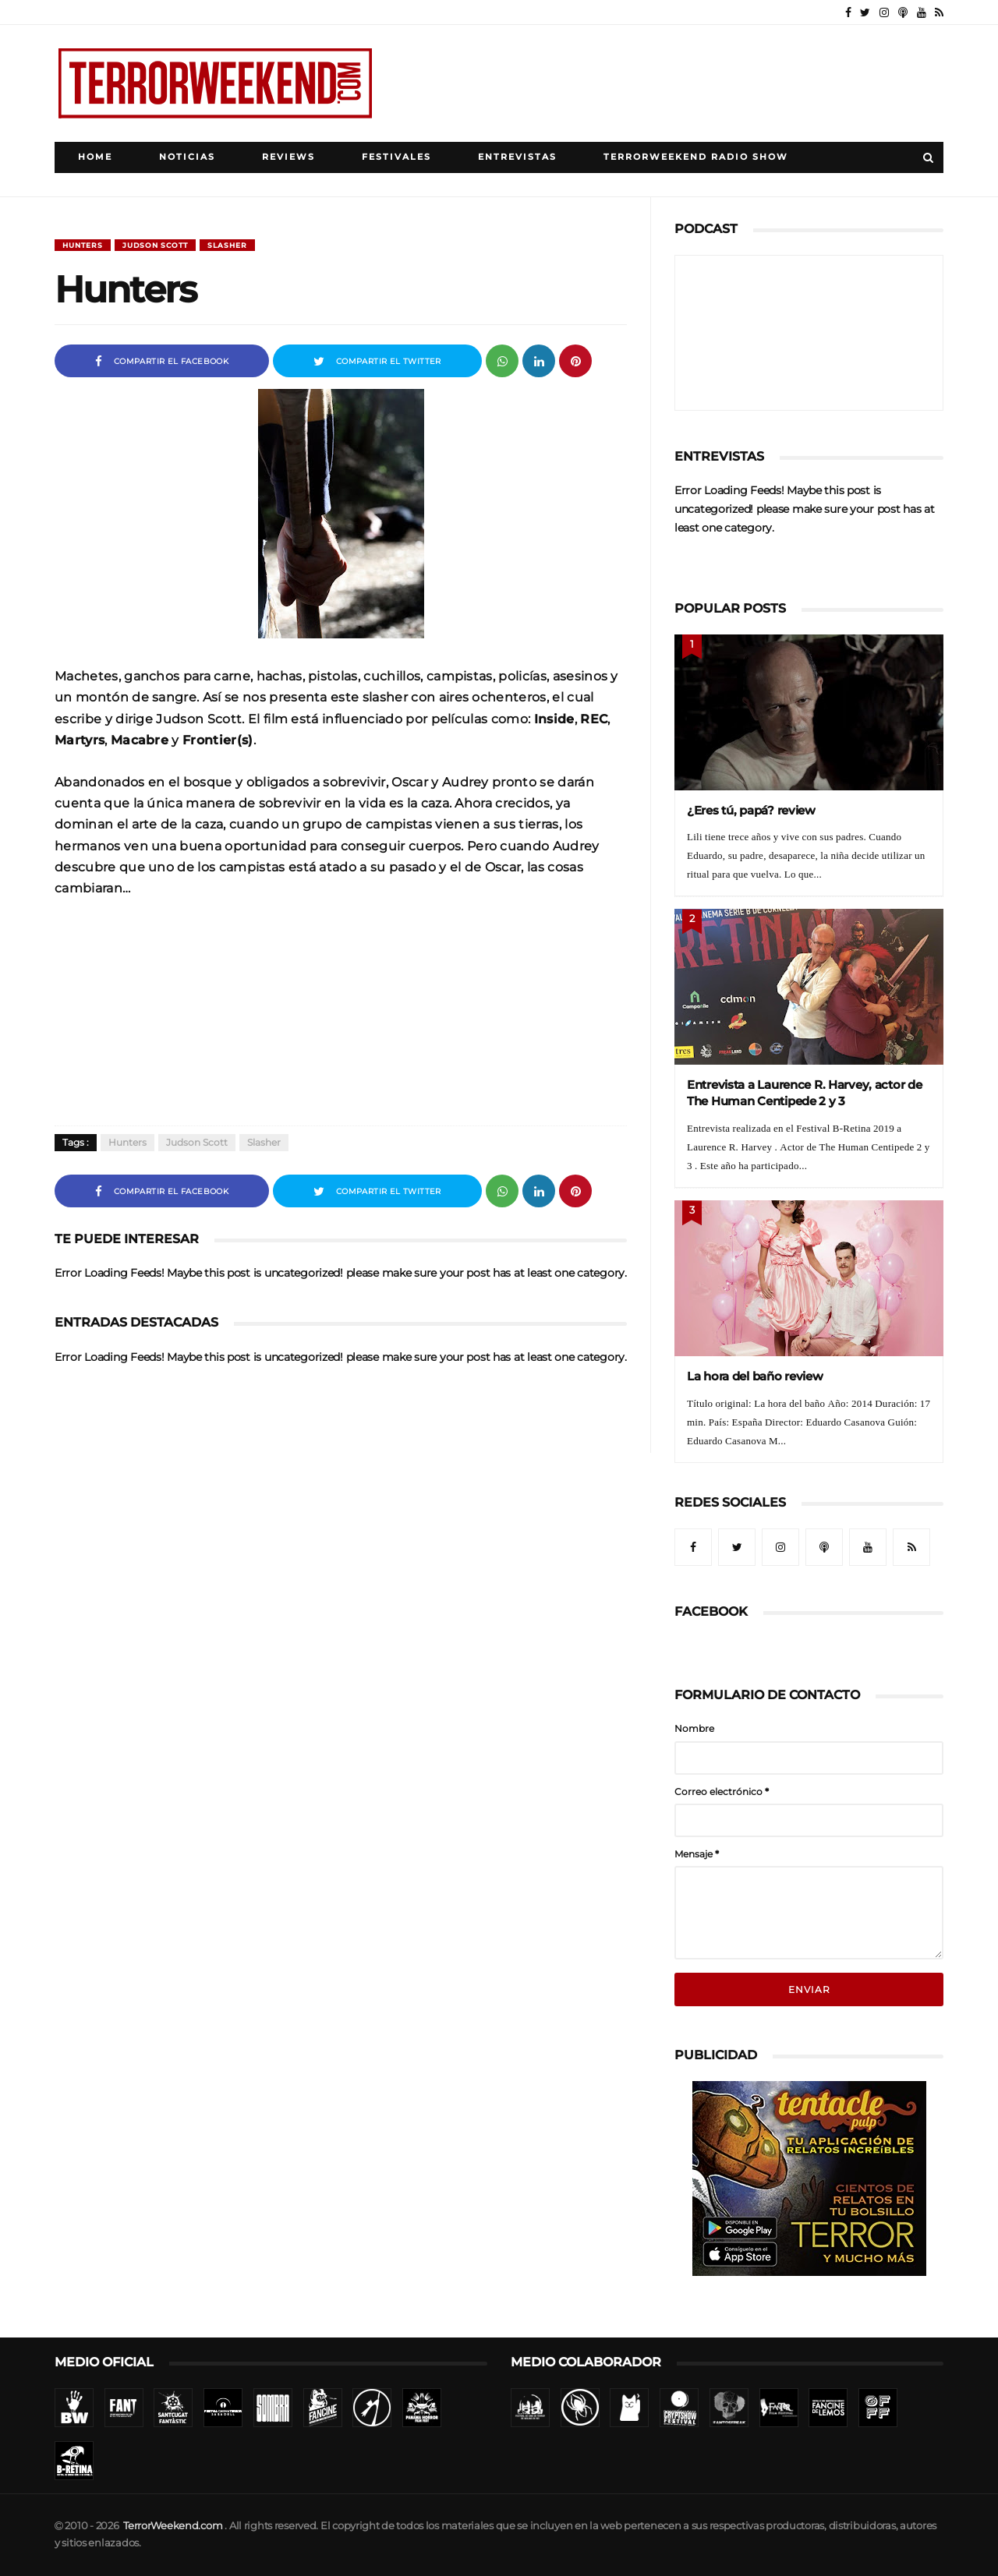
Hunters (82, 245)
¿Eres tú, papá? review (751, 810)
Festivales (396, 157)
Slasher (227, 245)
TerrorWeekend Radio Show (695, 157)
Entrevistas (517, 157)
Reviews (288, 157)
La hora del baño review (755, 1376)
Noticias (187, 157)
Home (95, 157)
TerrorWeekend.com (172, 2526)
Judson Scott (155, 245)
